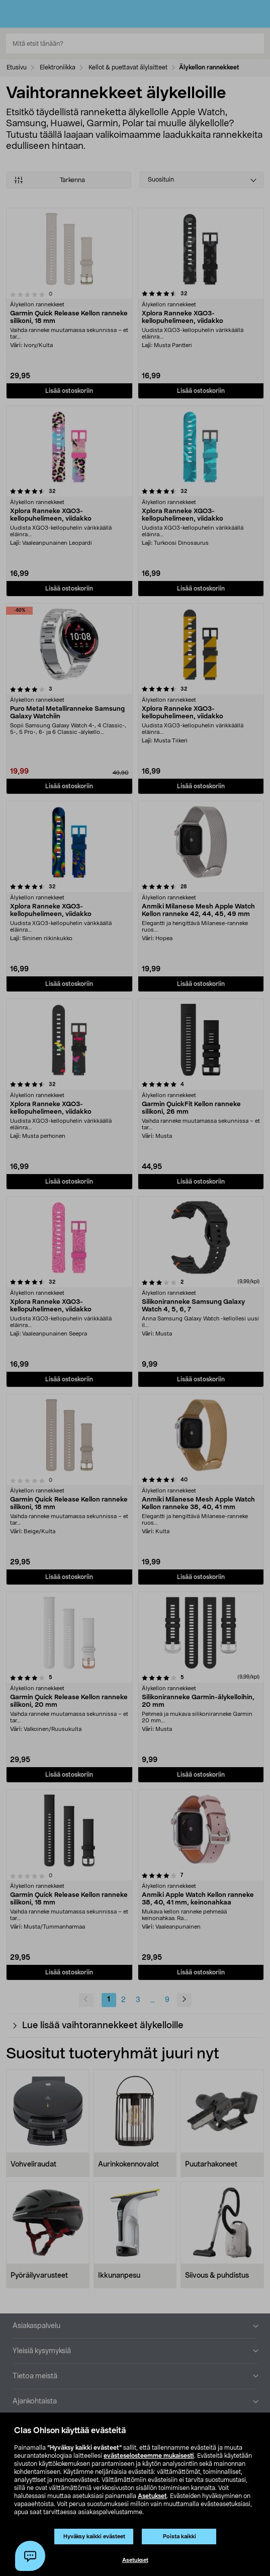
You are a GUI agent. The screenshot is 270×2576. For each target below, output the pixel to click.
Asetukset (152, 2496)
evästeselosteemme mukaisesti (149, 2456)
